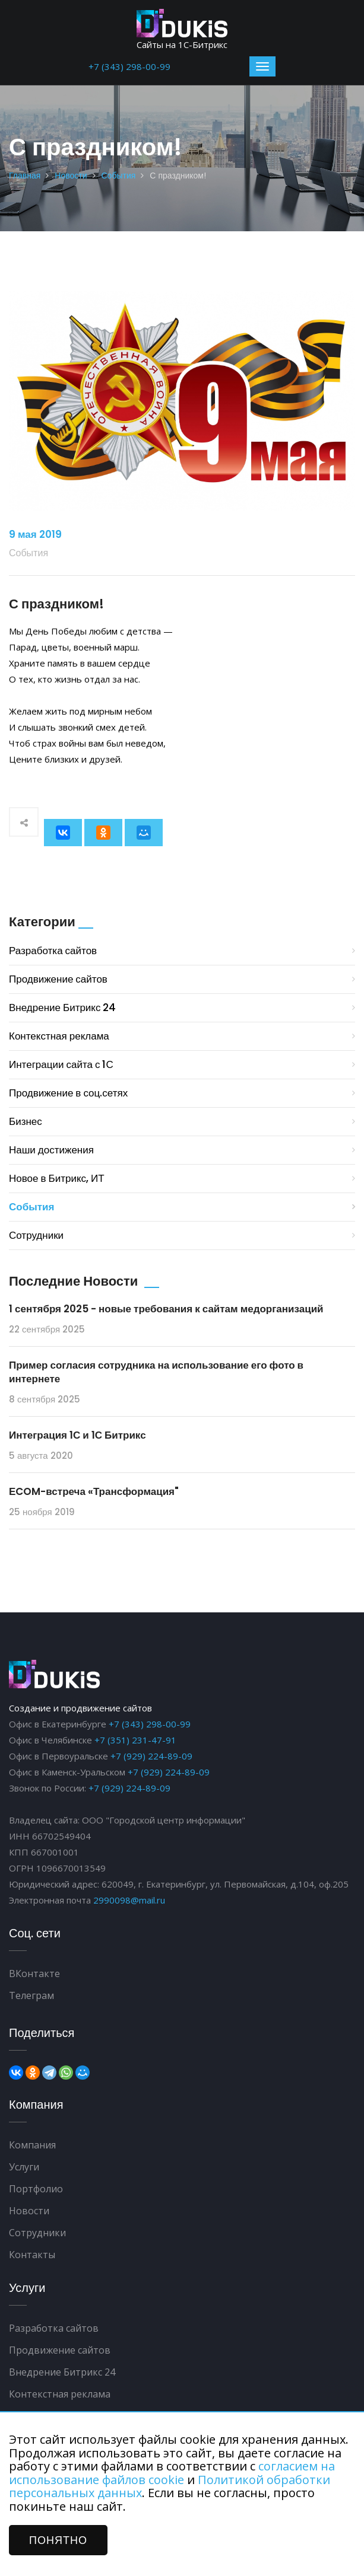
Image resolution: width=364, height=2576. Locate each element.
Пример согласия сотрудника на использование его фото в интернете (156, 1372)
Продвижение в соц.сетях (68, 1093)
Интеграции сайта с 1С (61, 1064)
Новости (71, 175)
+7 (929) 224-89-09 (151, 1756)
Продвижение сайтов (58, 979)
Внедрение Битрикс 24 (62, 1007)
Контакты (32, 2254)
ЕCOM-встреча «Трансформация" (94, 1491)
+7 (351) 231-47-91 (135, 1740)
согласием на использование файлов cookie (172, 2473)
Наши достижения (51, 1150)
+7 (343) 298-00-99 (129, 66)
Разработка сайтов (53, 950)
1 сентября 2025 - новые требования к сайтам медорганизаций (166, 1309)
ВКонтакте (34, 1973)
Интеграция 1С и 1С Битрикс (77, 1435)
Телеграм (31, 1995)
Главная (24, 175)
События (119, 175)
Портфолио (36, 2188)
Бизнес (25, 1121)
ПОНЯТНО (58, 2540)
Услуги (24, 2166)
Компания (32, 2144)
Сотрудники (36, 1235)
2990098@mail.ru (129, 1900)
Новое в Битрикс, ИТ (57, 1178)
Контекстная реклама (59, 1036)
